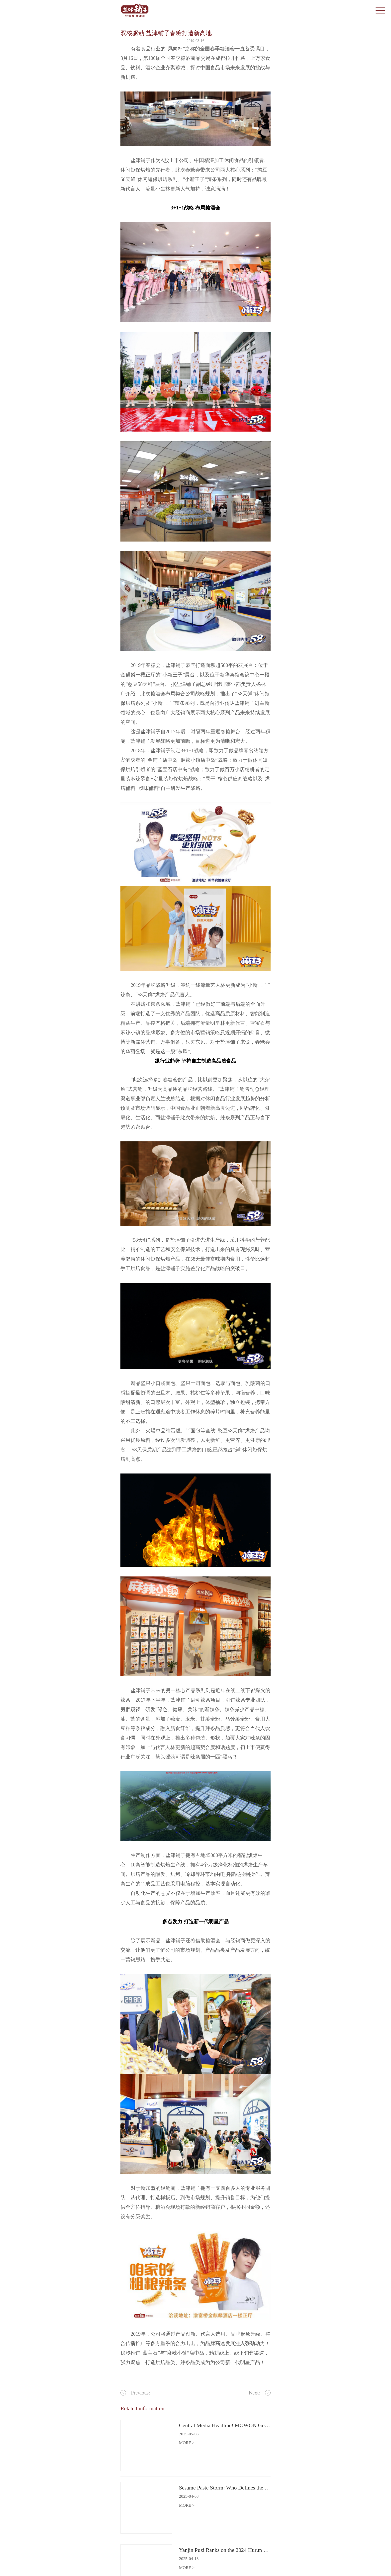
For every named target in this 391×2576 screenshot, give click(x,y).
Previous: (140, 2392)
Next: (254, 2392)
